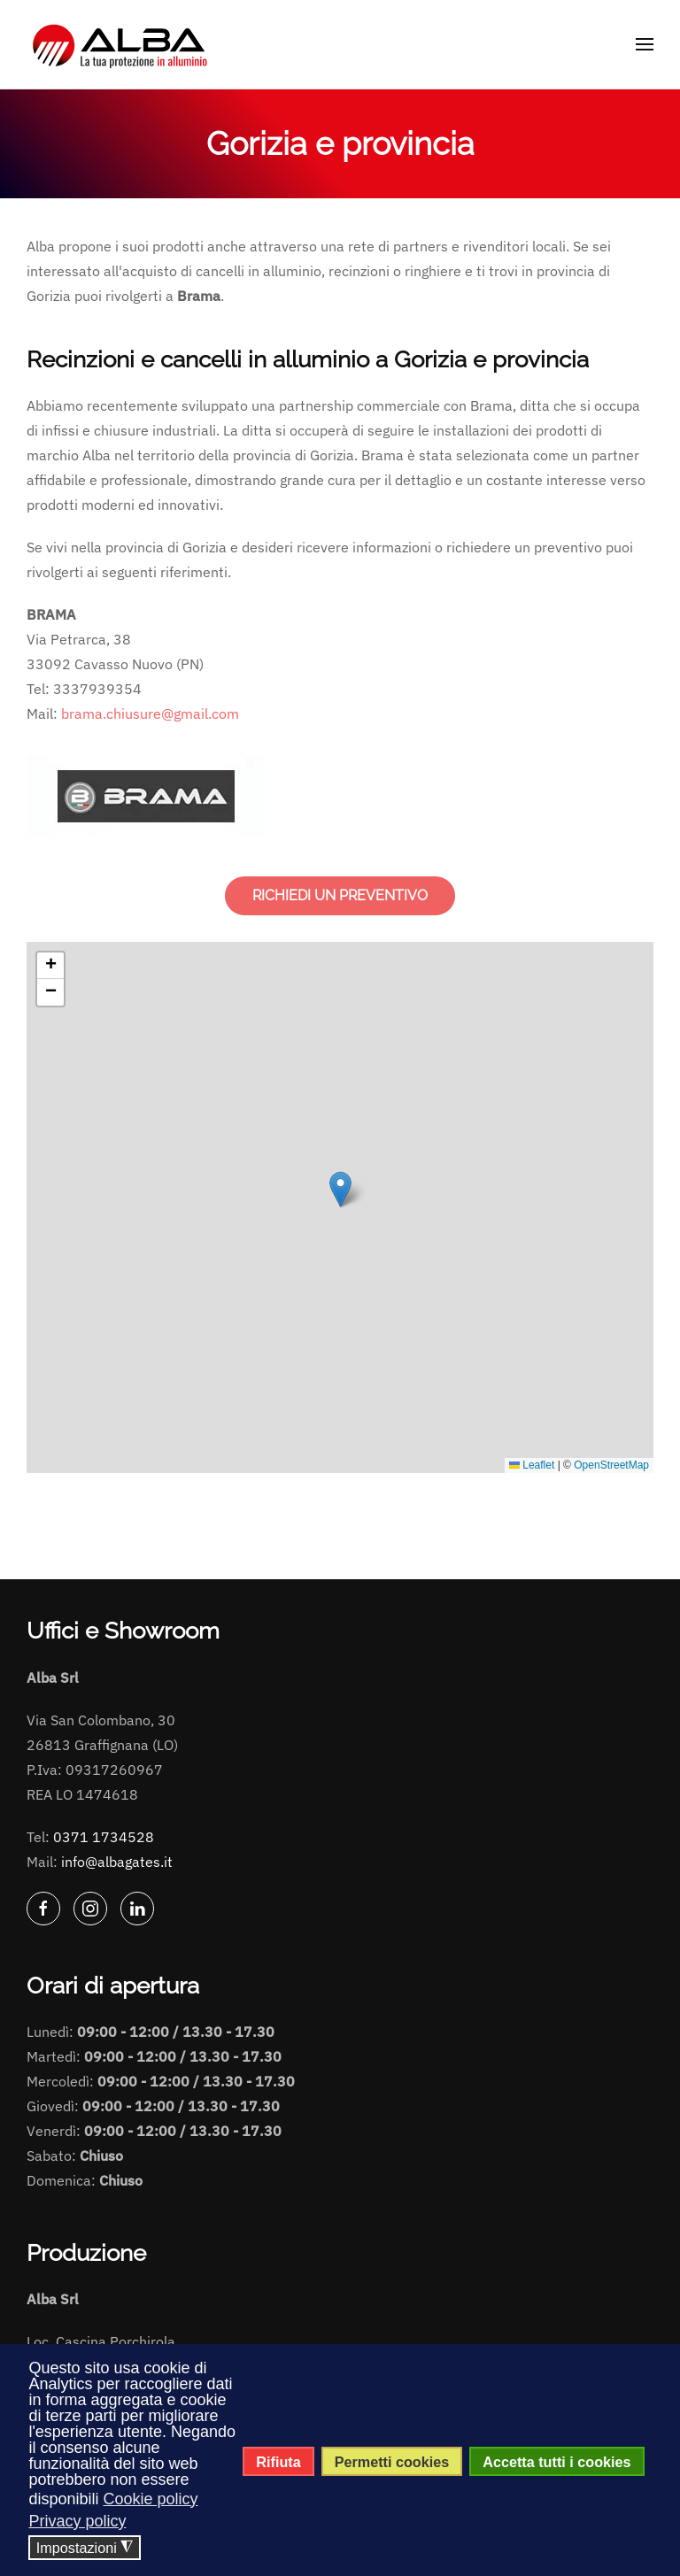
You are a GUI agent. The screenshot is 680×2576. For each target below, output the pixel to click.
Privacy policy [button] (77, 2521)
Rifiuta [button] (278, 2462)
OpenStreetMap (611, 1465)
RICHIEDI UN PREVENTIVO (340, 895)
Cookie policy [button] (150, 2499)
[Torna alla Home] (122, 44)
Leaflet (531, 1465)
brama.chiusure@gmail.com (150, 713)
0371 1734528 (103, 1837)
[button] (644, 44)
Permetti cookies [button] (392, 2462)
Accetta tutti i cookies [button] (556, 2462)
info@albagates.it (117, 1861)
